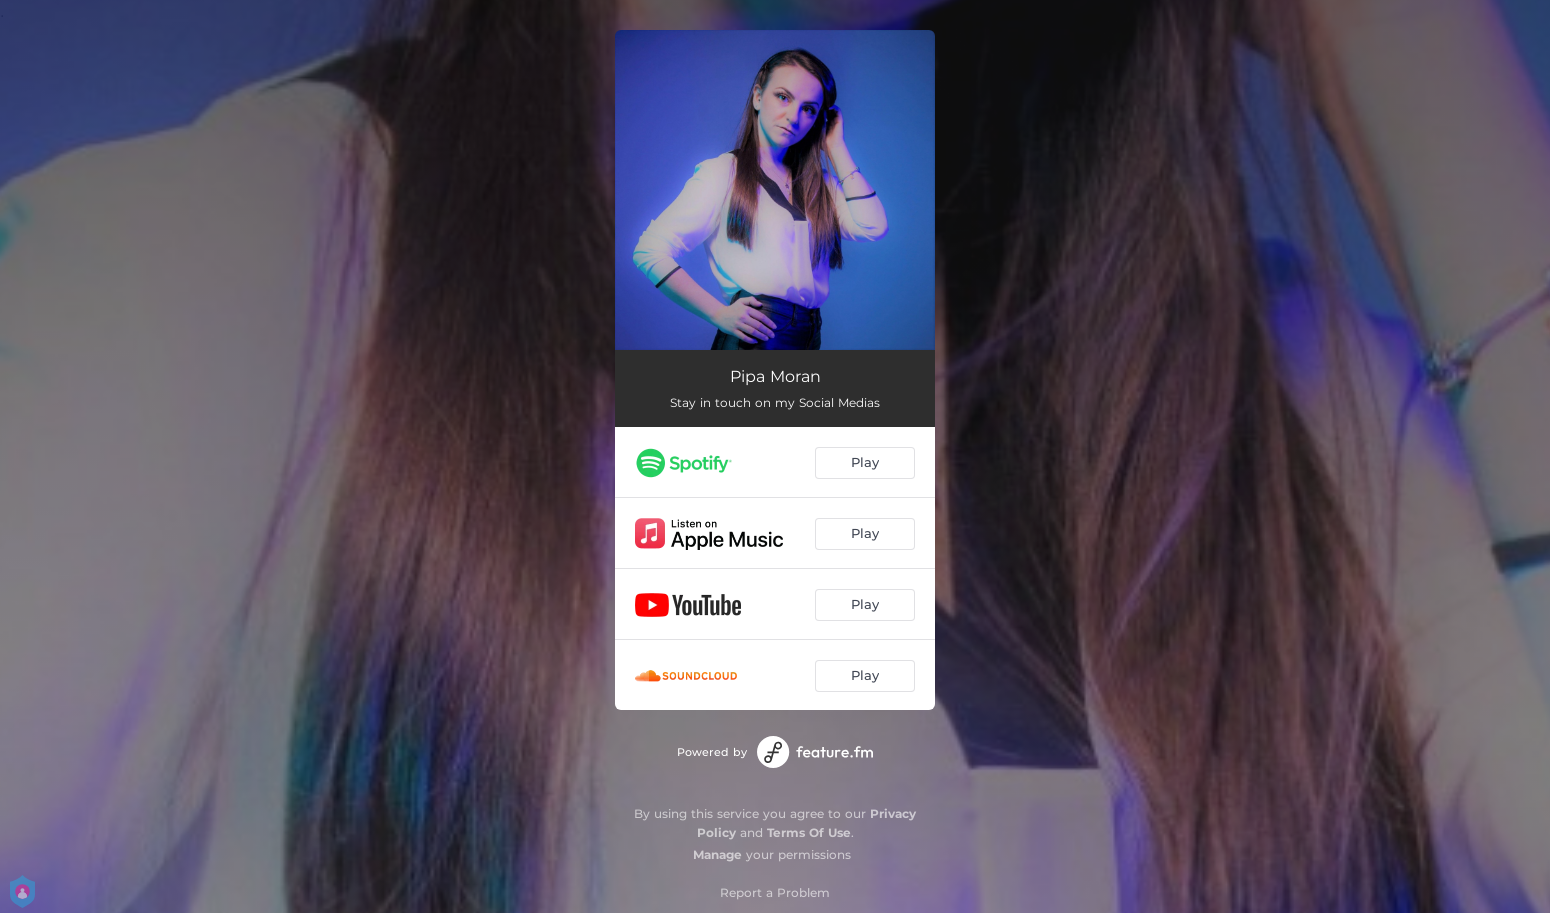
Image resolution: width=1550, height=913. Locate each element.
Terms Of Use (809, 832)
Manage (717, 854)
